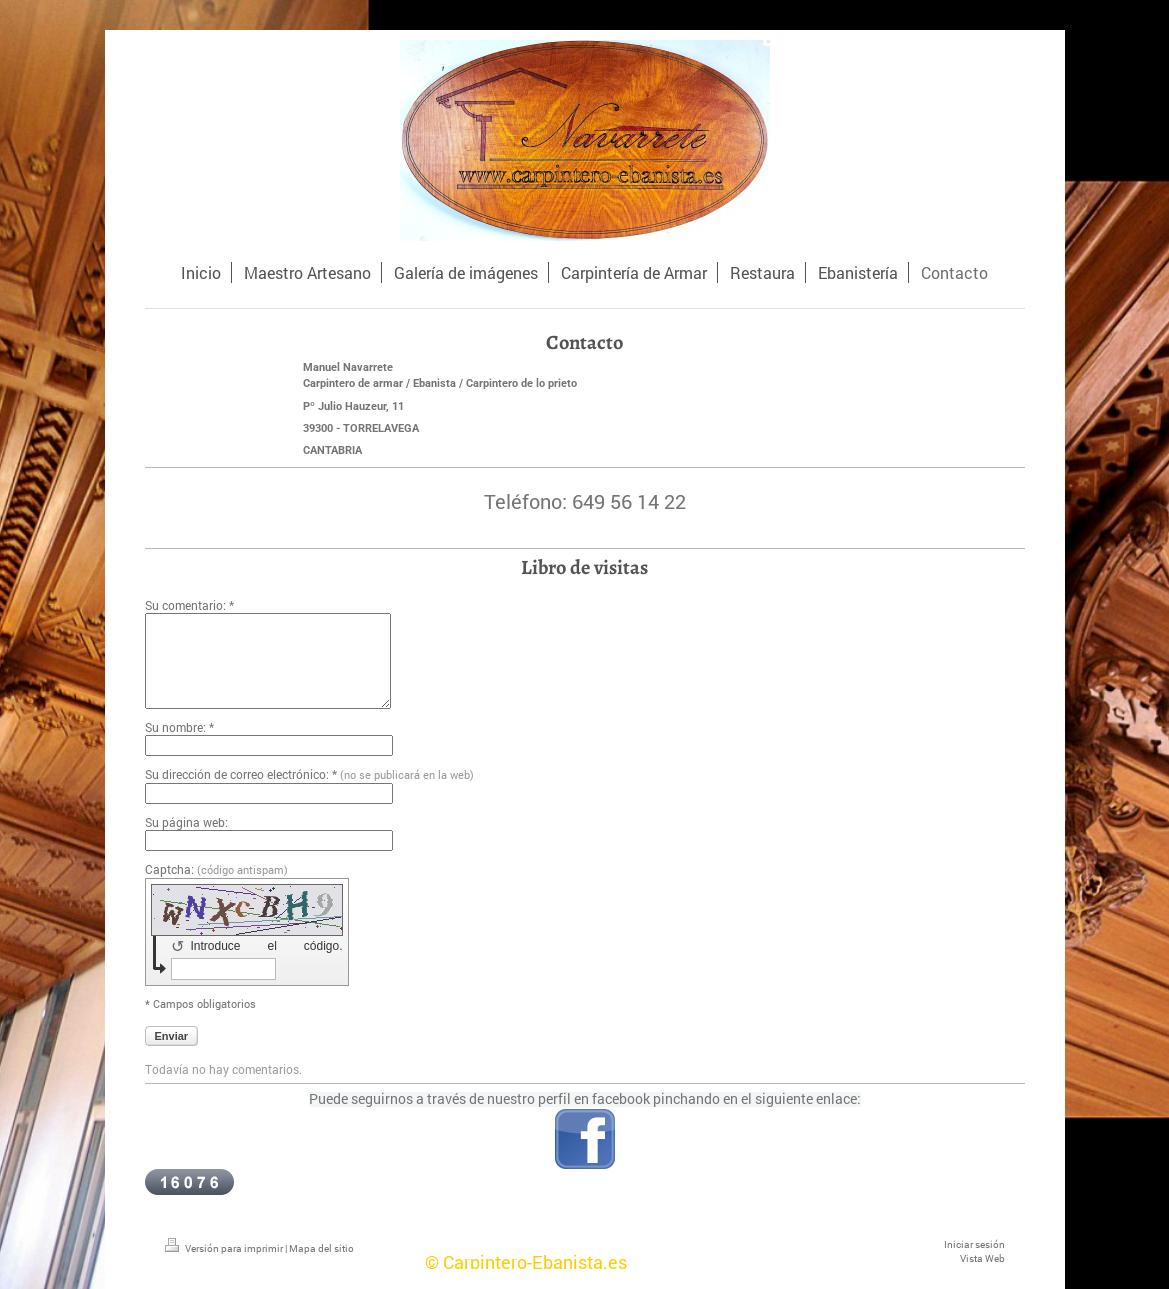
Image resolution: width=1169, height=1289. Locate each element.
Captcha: (216, 869)
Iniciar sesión (974, 1244)
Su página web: (186, 822)
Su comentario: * (189, 605)
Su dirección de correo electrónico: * (309, 774)
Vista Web (982, 1258)
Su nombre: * (179, 727)
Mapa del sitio (321, 1248)
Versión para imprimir (225, 1248)
